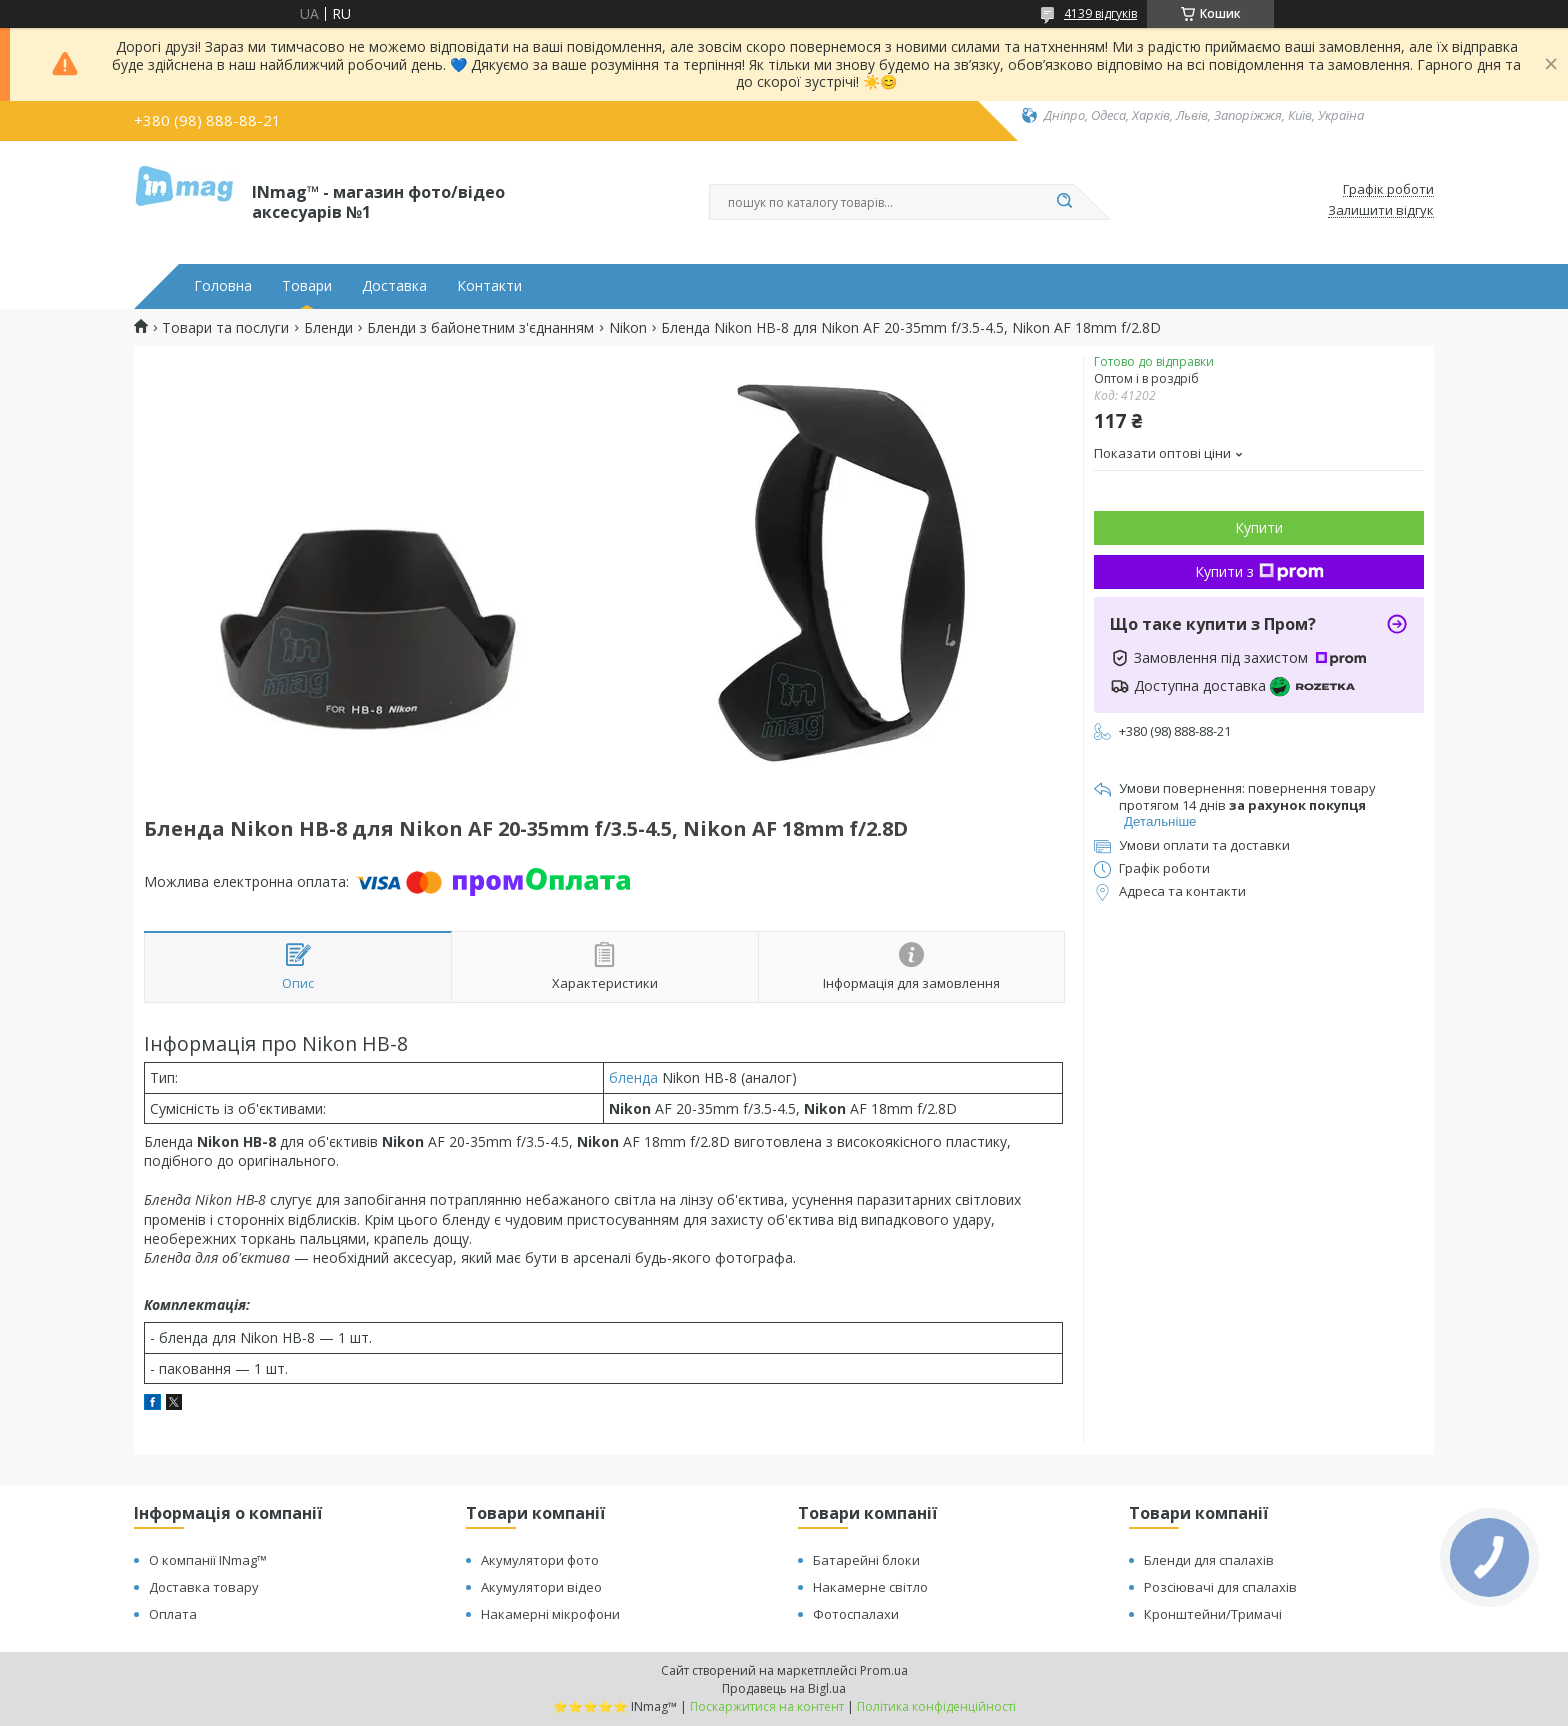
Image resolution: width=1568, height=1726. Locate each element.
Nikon (628, 328)
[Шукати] (1064, 202)
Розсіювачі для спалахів (1220, 1587)
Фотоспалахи (856, 1614)
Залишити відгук (1381, 211)
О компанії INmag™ (208, 1560)
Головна (223, 286)
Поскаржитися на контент (767, 1706)
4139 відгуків (1100, 13)
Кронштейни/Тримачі (1213, 1614)
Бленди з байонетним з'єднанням (480, 328)
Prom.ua (884, 1670)
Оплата (173, 1614)
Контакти (489, 286)
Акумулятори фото (540, 1560)
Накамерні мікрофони (550, 1614)
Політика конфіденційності (936, 1706)
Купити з (1259, 571)
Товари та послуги (225, 328)
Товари (307, 286)
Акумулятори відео (541, 1587)
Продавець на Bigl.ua (784, 1688)
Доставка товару (204, 1587)
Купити (1259, 527)
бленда (633, 1077)
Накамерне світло (870, 1587)
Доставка (394, 286)
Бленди (328, 328)
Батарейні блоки (866, 1560)
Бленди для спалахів (1209, 1560)
